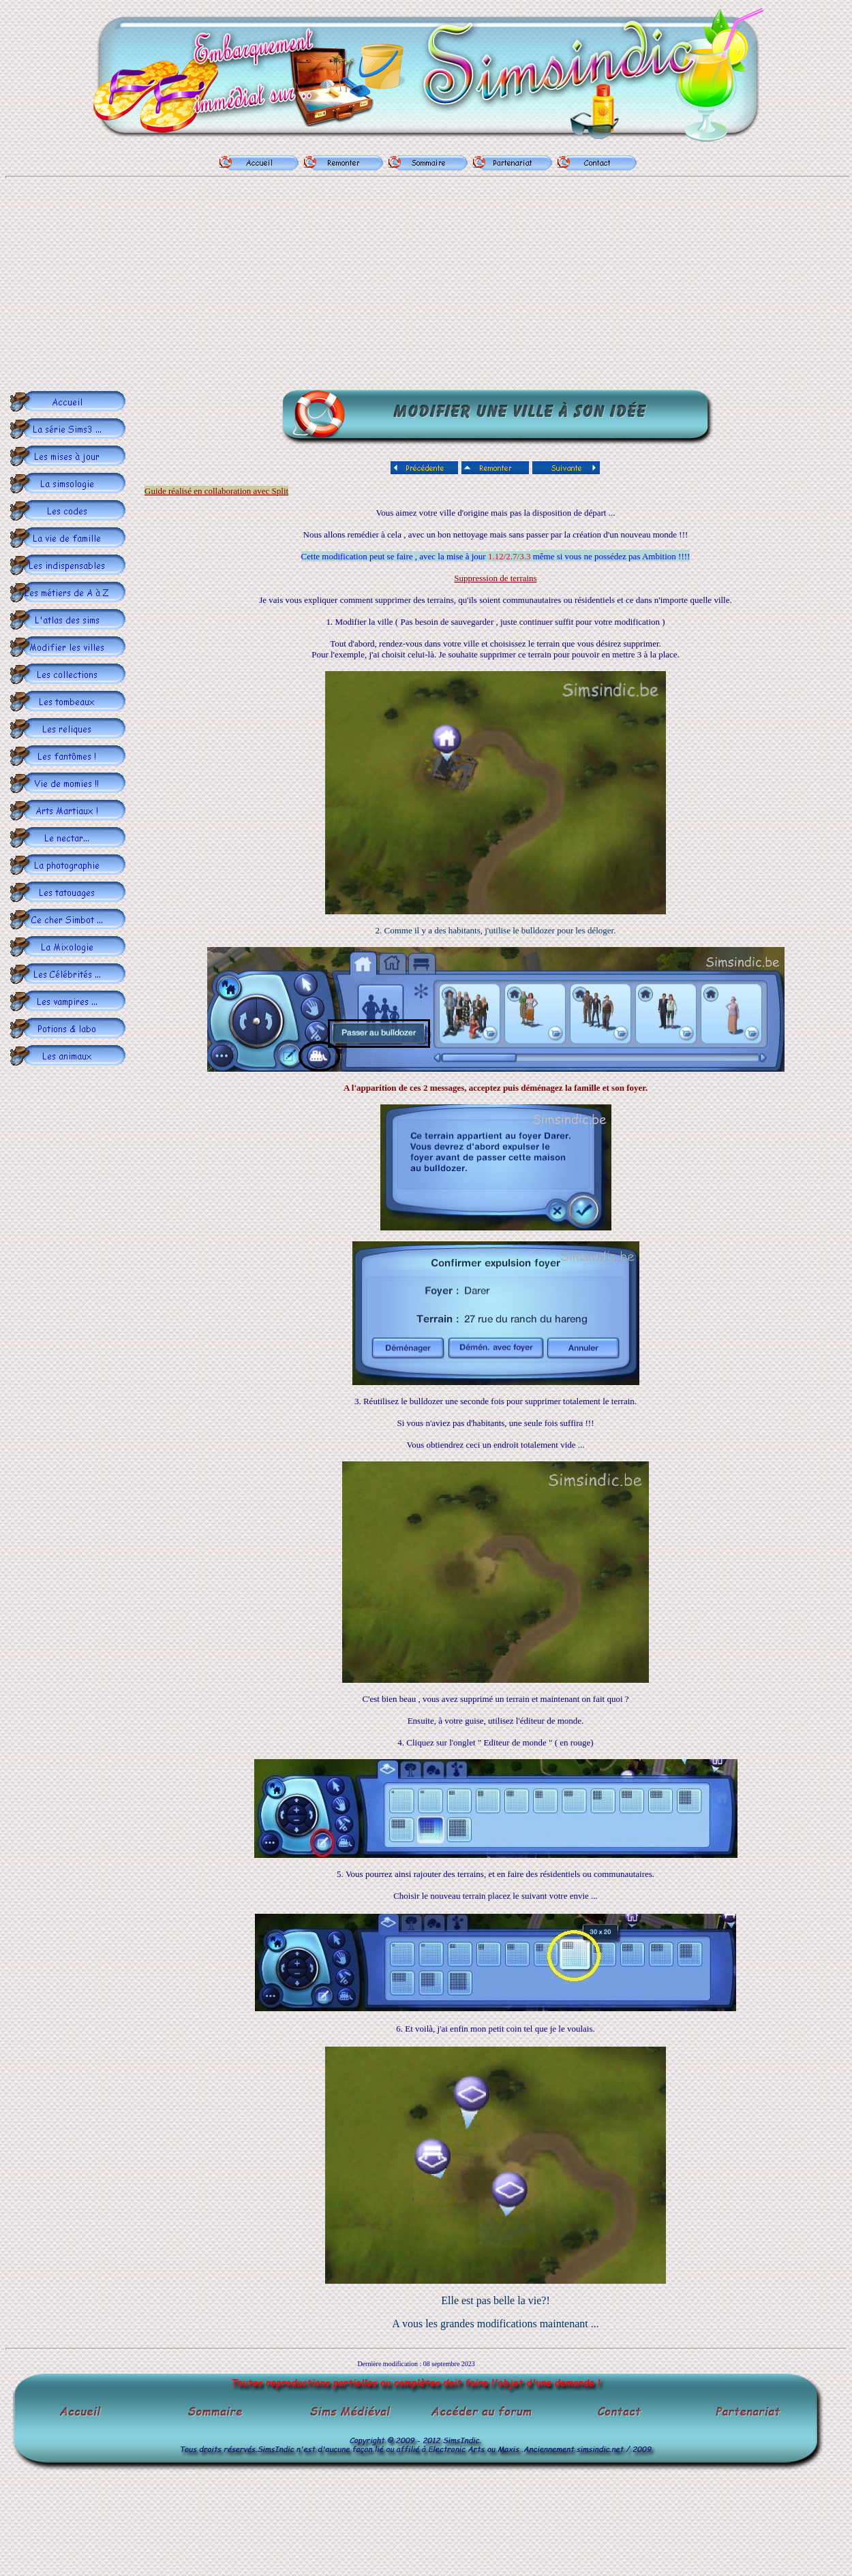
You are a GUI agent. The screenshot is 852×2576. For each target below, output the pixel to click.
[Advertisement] (428, 286)
